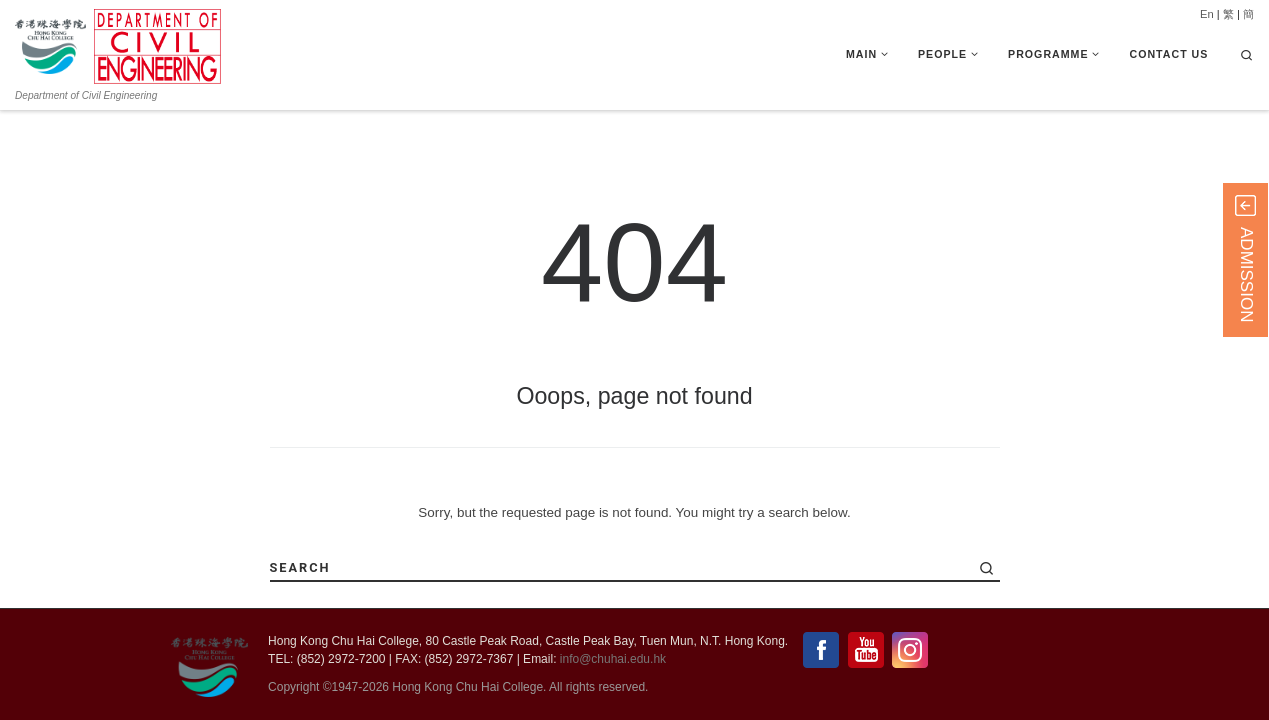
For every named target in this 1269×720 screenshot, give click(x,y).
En (1207, 14)
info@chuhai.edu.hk (613, 659)
